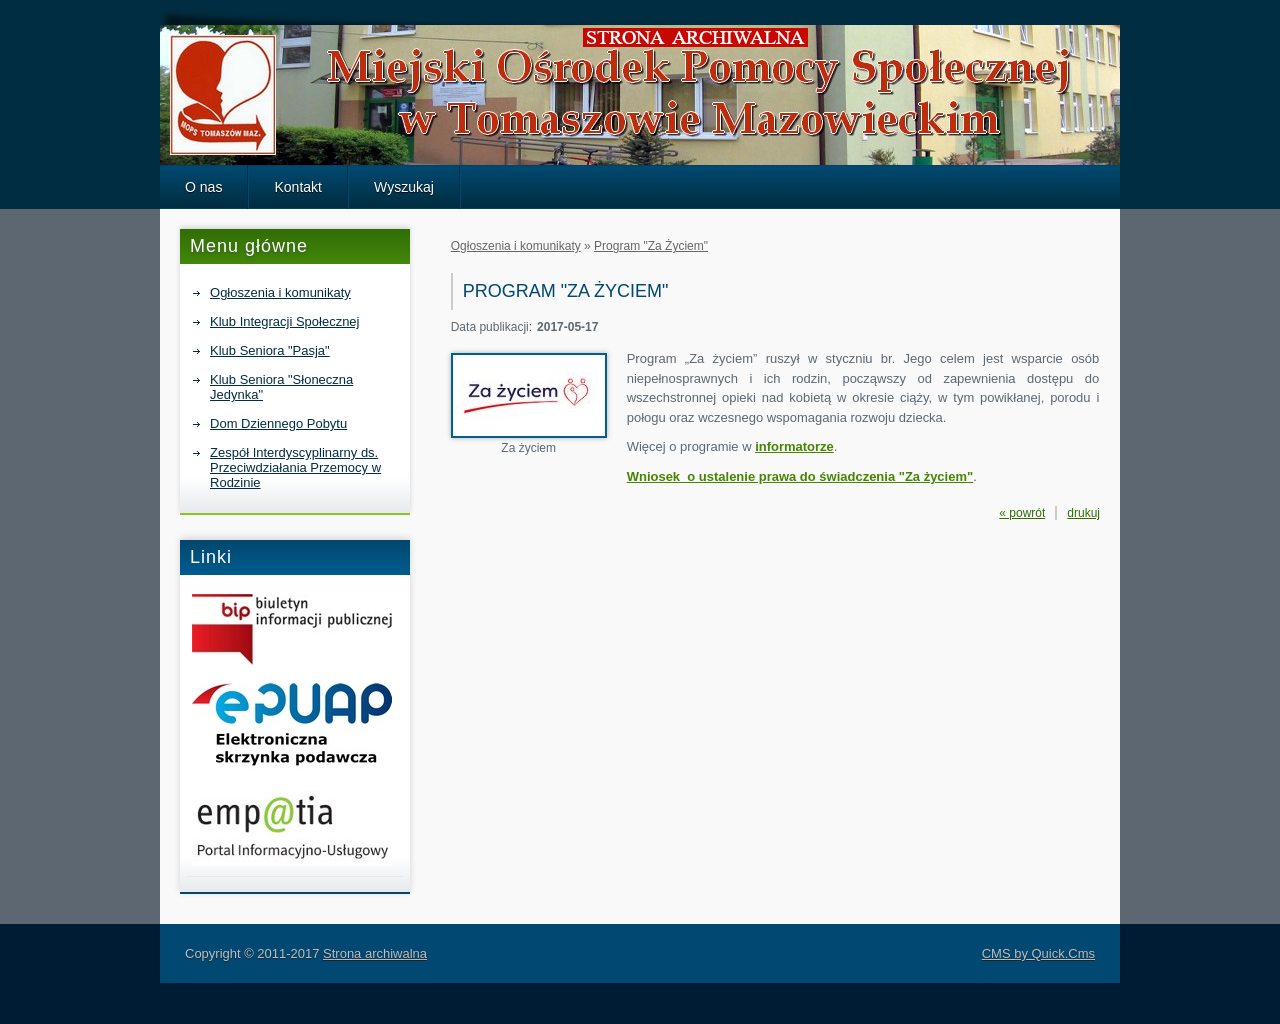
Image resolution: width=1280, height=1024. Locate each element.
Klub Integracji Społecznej (284, 321)
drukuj (1083, 513)
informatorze (794, 446)
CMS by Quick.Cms (1038, 953)
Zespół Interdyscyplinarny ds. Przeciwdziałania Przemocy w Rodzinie (295, 467)
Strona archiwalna (375, 953)
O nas (203, 187)
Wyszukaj (404, 187)
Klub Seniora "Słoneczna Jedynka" (281, 387)
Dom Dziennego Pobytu (278, 423)
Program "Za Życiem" (651, 246)
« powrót (1022, 513)
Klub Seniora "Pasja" (270, 350)
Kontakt (298, 187)
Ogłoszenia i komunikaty (280, 292)
